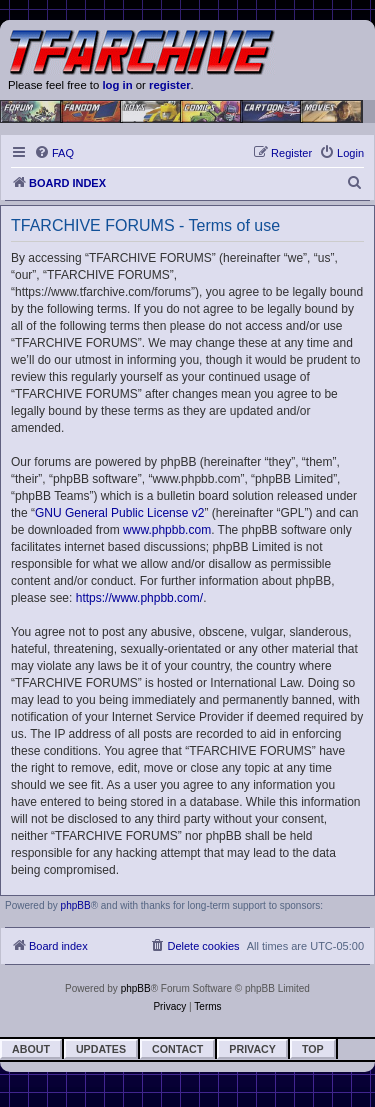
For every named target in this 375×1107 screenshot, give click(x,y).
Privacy (252, 1049)
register (170, 85)
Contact (177, 1049)
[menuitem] (54, 153)
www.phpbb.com (167, 530)
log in (117, 85)
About (31, 1049)
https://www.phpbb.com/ (139, 598)
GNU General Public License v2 (119, 513)
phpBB (76, 905)
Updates (101, 1049)
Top (313, 1049)
